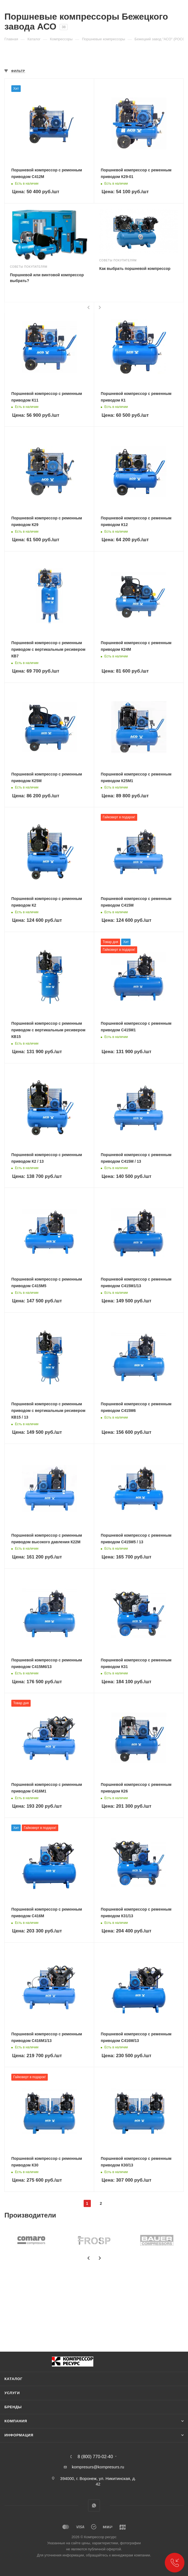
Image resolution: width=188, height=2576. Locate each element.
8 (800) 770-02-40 (95, 2457)
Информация (18, 2435)
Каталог (13, 2379)
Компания (15, 2421)
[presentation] (88, 307)
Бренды (13, 2407)
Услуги (12, 2393)
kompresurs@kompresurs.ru (98, 2467)
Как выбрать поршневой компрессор (135, 268)
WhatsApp (94, 2505)
